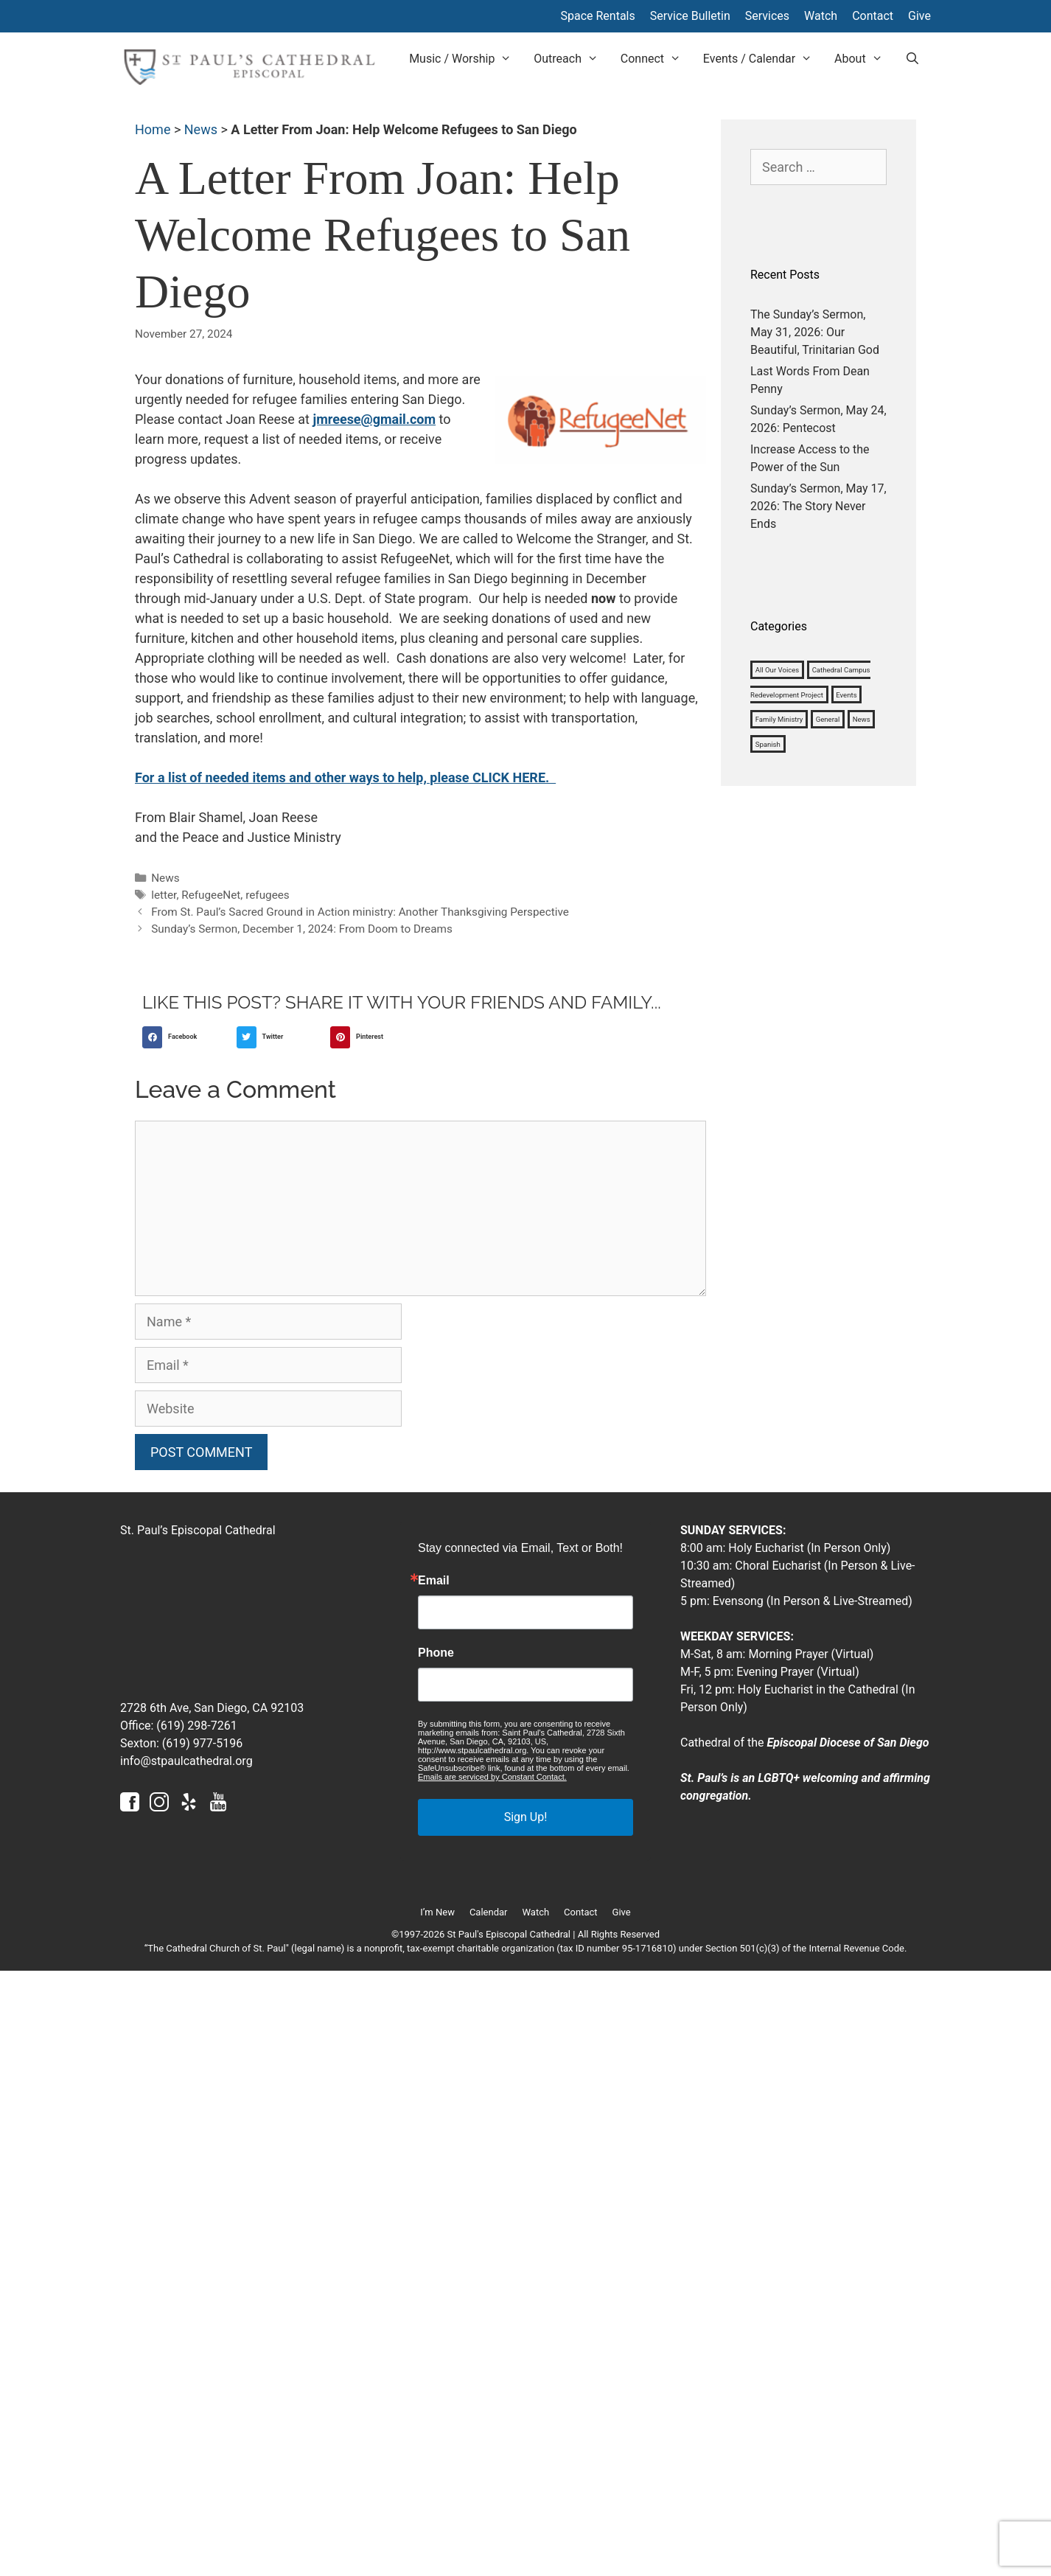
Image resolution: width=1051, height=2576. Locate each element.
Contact (872, 16)
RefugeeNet (210, 895)
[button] (185, 1037)
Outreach (572, 59)
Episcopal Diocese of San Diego (848, 1743)
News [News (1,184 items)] (861, 719)
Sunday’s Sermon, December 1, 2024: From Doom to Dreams (302, 929)
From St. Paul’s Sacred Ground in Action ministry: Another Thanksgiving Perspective (360, 912)
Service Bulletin (690, 16)
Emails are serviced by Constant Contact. (492, 1776)
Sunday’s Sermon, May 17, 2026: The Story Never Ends (818, 506)
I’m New (437, 1912)
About (863, 59)
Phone (436, 1653)
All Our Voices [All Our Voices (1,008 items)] (777, 670)
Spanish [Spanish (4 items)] (768, 744)
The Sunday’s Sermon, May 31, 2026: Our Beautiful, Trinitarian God (814, 332)
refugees (267, 895)
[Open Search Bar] (912, 59)
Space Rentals (597, 16)
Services (767, 16)
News (200, 129)
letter (163, 895)
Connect (656, 59)
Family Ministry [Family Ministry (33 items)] (779, 719)
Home (152, 129)
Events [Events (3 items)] (846, 694)
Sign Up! (526, 1817)
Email (434, 1581)
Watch (820, 16)
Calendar (488, 1912)
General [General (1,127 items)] (828, 719)
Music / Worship (466, 59)
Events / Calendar (763, 59)
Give (919, 16)
